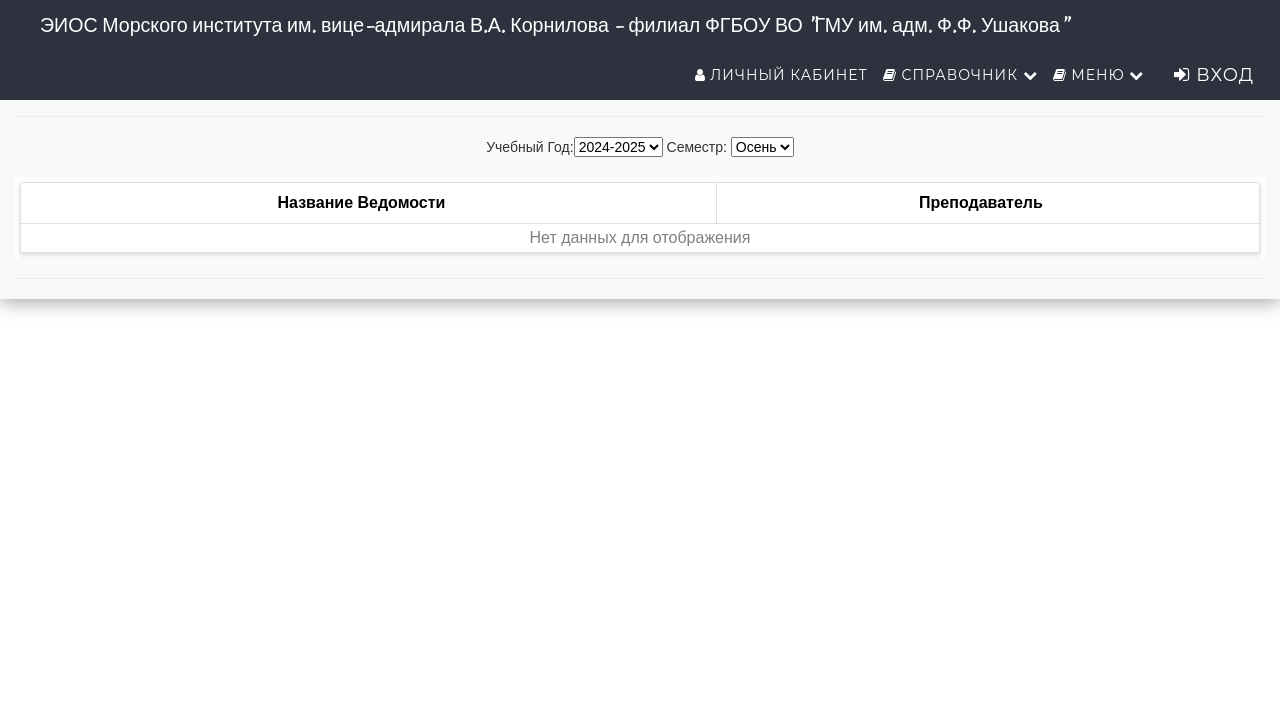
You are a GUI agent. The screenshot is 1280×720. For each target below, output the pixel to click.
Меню (1099, 75)
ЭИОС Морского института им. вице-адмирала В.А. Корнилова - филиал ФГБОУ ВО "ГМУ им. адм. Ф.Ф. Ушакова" (553, 25)
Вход (1214, 75)
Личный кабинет (781, 75)
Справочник (960, 75)
